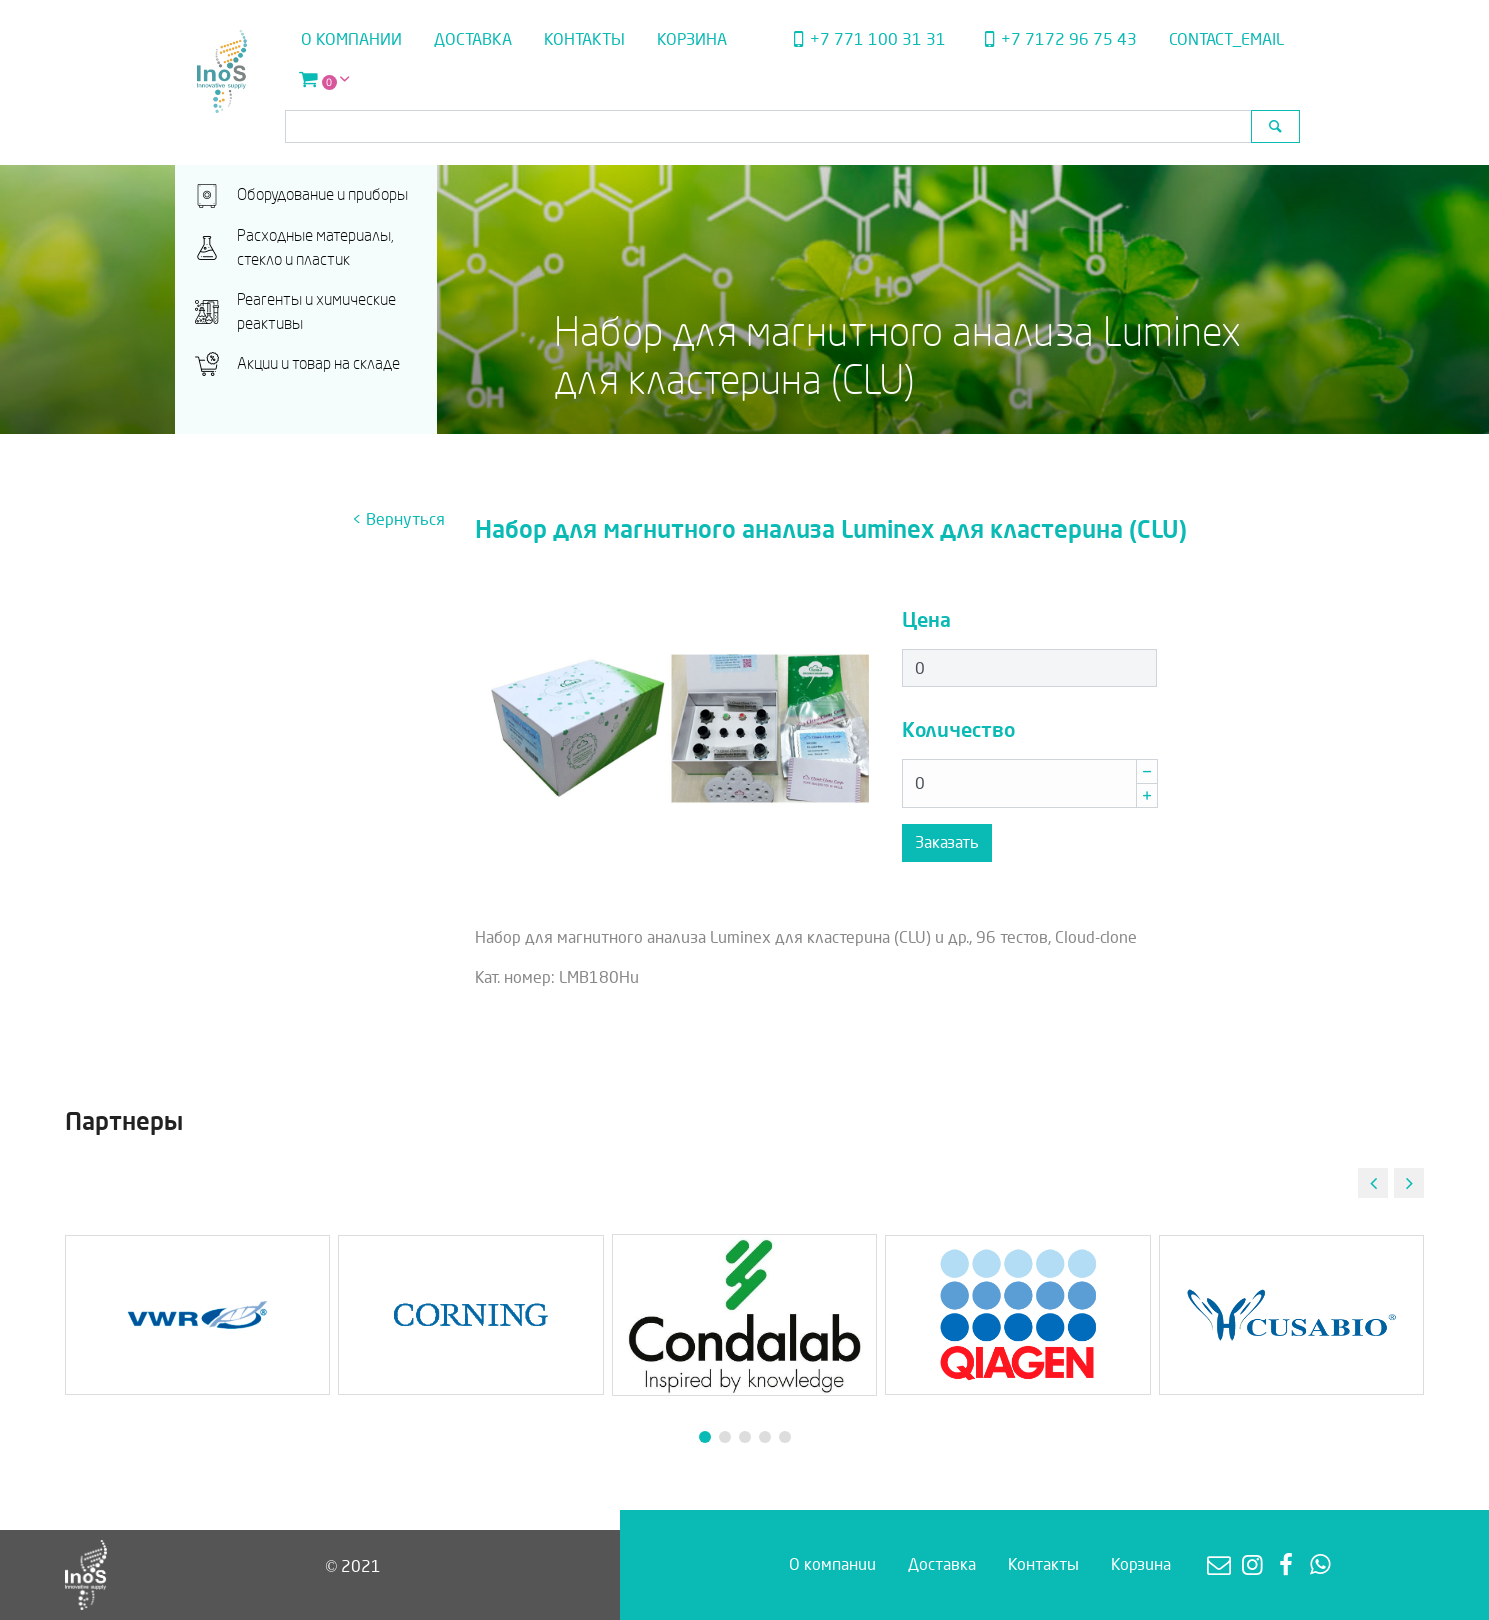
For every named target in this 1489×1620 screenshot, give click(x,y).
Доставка (473, 39)
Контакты (584, 39)
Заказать (947, 842)
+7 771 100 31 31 (867, 39)
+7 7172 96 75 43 (1057, 39)
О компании (351, 39)
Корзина (692, 39)
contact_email (1226, 39)
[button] (1409, 1183)
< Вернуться (398, 519)
